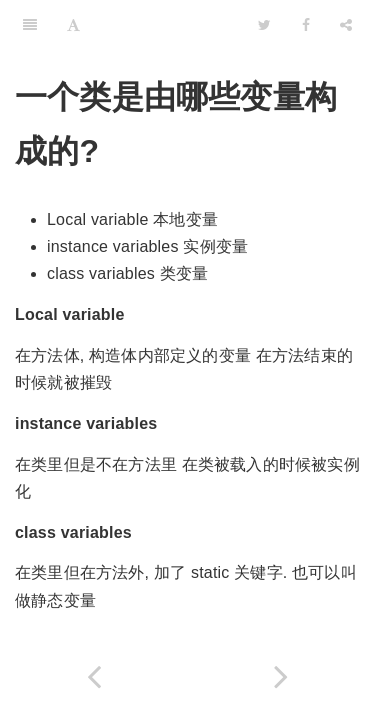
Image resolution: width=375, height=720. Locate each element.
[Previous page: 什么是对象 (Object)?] (94, 676)
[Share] (346, 25)
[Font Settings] (73, 25)
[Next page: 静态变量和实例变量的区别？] (282, 676)
